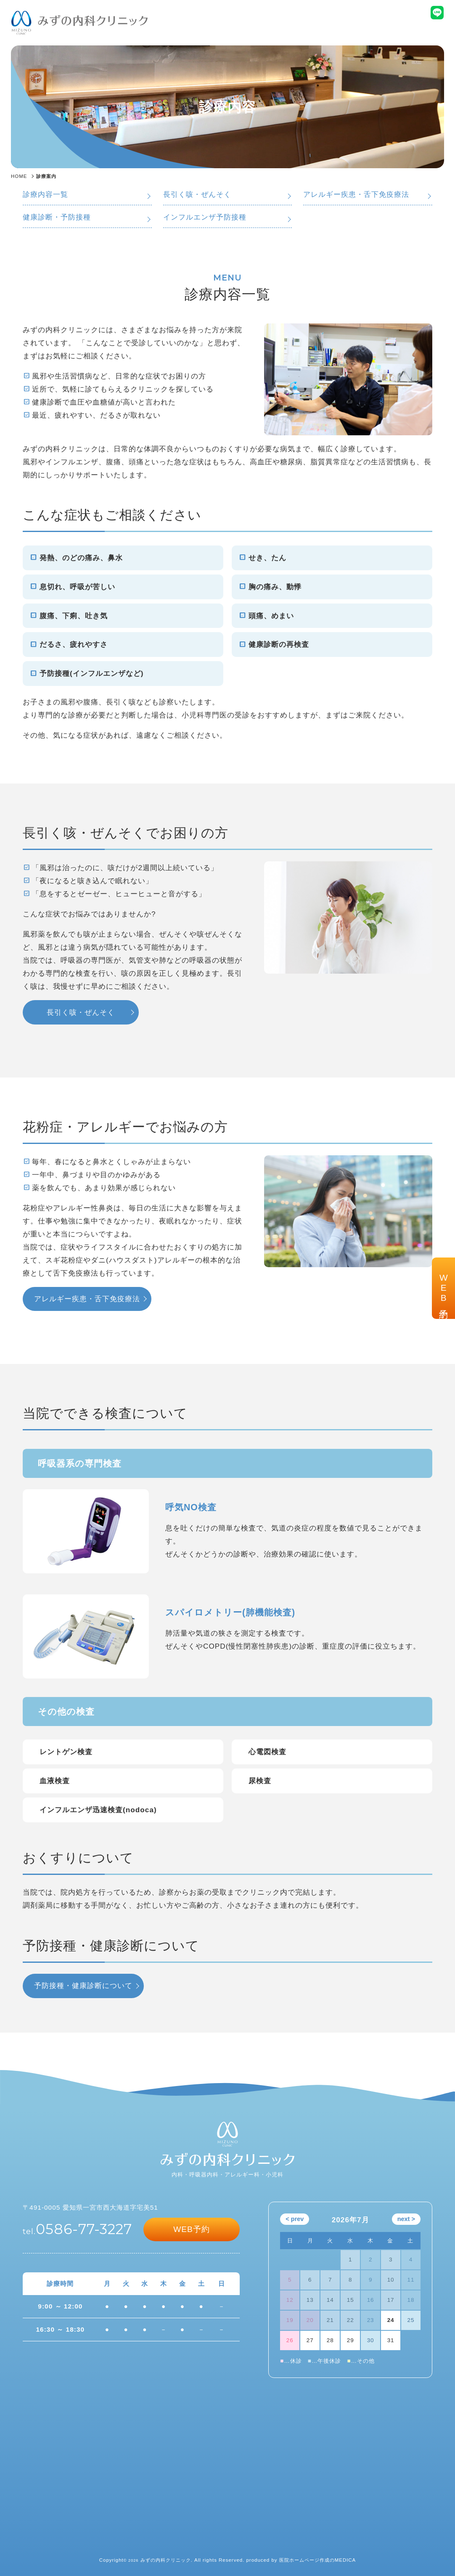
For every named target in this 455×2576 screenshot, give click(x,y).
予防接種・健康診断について (83, 1985)
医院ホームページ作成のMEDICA (317, 2560)
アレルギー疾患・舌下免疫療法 (356, 194)
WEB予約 (443, 1288)
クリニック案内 (270, 30)
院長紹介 (318, 30)
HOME (19, 176)
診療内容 (214, 30)
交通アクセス (363, 30)
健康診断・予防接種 (57, 217)
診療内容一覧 (45, 194)
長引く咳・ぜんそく (197, 194)
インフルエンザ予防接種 (204, 217)
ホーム (180, 30)
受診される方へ (419, 30)
